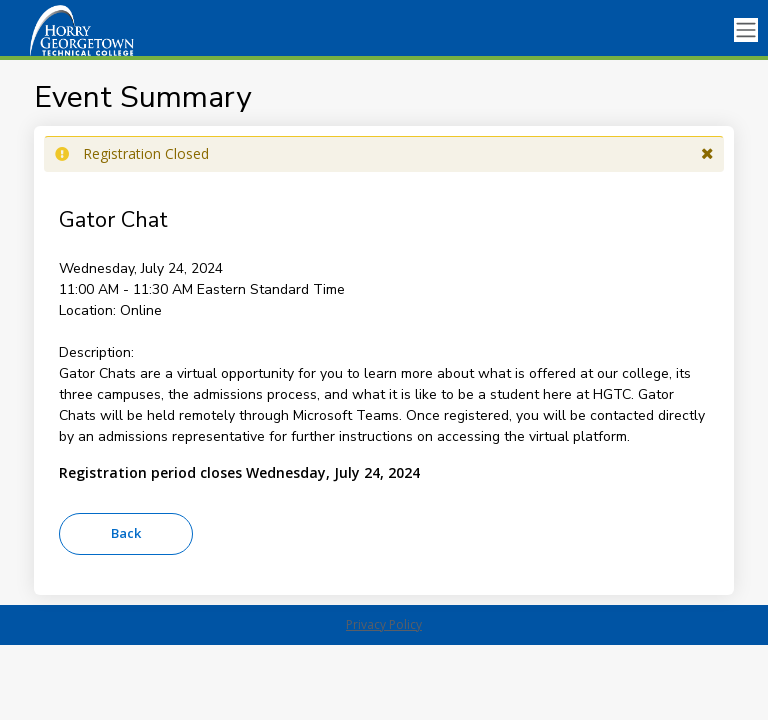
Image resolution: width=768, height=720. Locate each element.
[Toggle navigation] (746, 30)
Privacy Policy (384, 624)
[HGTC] (100, 30)
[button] (707, 154)
